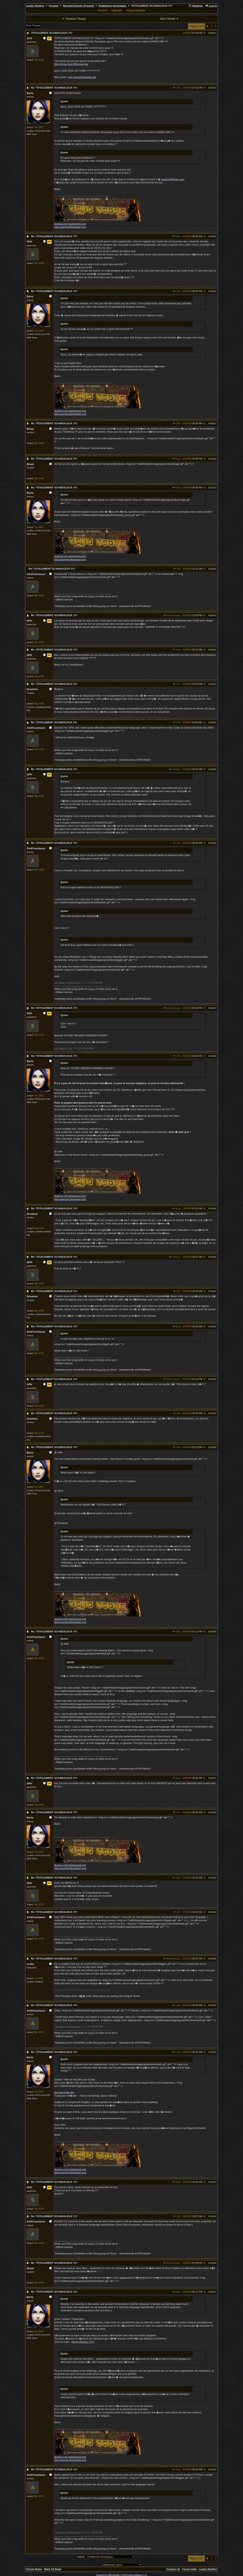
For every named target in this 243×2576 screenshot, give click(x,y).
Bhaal (176, 459)
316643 (212, 2052)
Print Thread (33, 25)
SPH (176, 88)
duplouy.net (60, 223)
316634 (212, 1413)
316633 (212, 1379)
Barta (176, 236)
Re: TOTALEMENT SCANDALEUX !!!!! (54, 87)
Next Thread (169, 18)
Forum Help (189, 2569)
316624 (212, 722)
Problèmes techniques (112, 5)
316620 (212, 569)
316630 (212, 1257)
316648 (212, 2469)
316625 (212, 769)
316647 (212, 2292)
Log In (211, 5)
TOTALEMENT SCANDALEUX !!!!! (51, 32)
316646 (212, 2263)
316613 (212, 33)
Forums (53, 5)
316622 (212, 650)
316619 (212, 487)
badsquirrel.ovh (77, 223)
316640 (212, 1912)
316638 (212, 1812)
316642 (212, 2005)
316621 (212, 615)
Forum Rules (34, 2569)
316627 (212, 1008)
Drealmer (174, 769)
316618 (212, 459)
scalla (176, 2005)
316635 (212, 1447)
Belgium (39, 1982)
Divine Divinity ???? (82, 2341)
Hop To (81, 2557)
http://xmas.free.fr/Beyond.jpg (71, 64)
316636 (212, 1631)
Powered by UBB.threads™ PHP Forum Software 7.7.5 (121, 2575)
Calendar (116, 10)
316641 (212, 1959)
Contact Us (173, 2569)
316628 (212, 1056)
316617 (212, 423)
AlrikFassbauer (171, 615)
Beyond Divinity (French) (78, 5)
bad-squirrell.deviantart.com (70, 226)
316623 (212, 684)
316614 (212, 88)
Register (196, 5)
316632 (212, 1326)
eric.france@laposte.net (82, 77)
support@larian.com (172, 179)
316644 (212, 2182)
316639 (212, 1878)
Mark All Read (52, 2569)
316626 (212, 843)
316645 (212, 2216)
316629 (212, 1208)
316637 (212, 1778)
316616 (212, 291)
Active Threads (135, 10)
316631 (212, 1291)
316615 (212, 236)
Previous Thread (73, 18)
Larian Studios (35, 5)
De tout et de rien (64, 2092)
